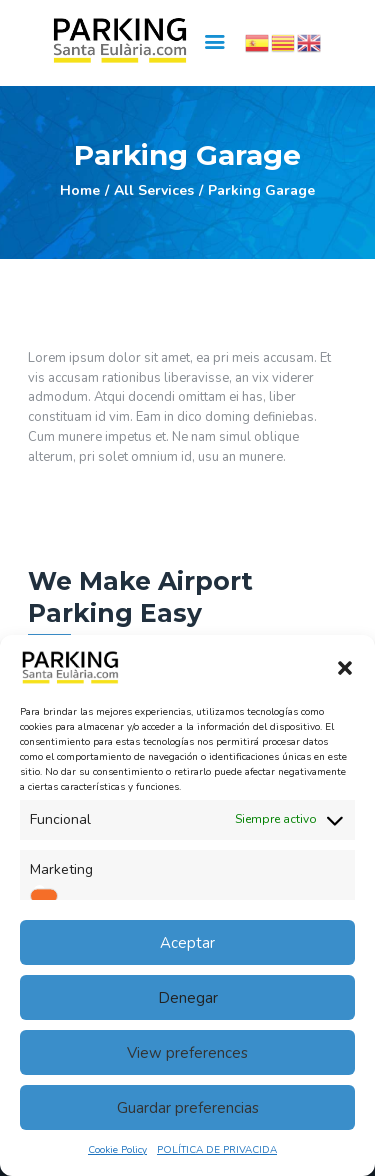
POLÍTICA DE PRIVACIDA (217, 1150)
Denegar (188, 998)
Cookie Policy (117, 1150)
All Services (154, 190)
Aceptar (187, 943)
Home (80, 190)
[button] (345, 668)
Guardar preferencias (188, 1108)
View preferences (187, 1053)
